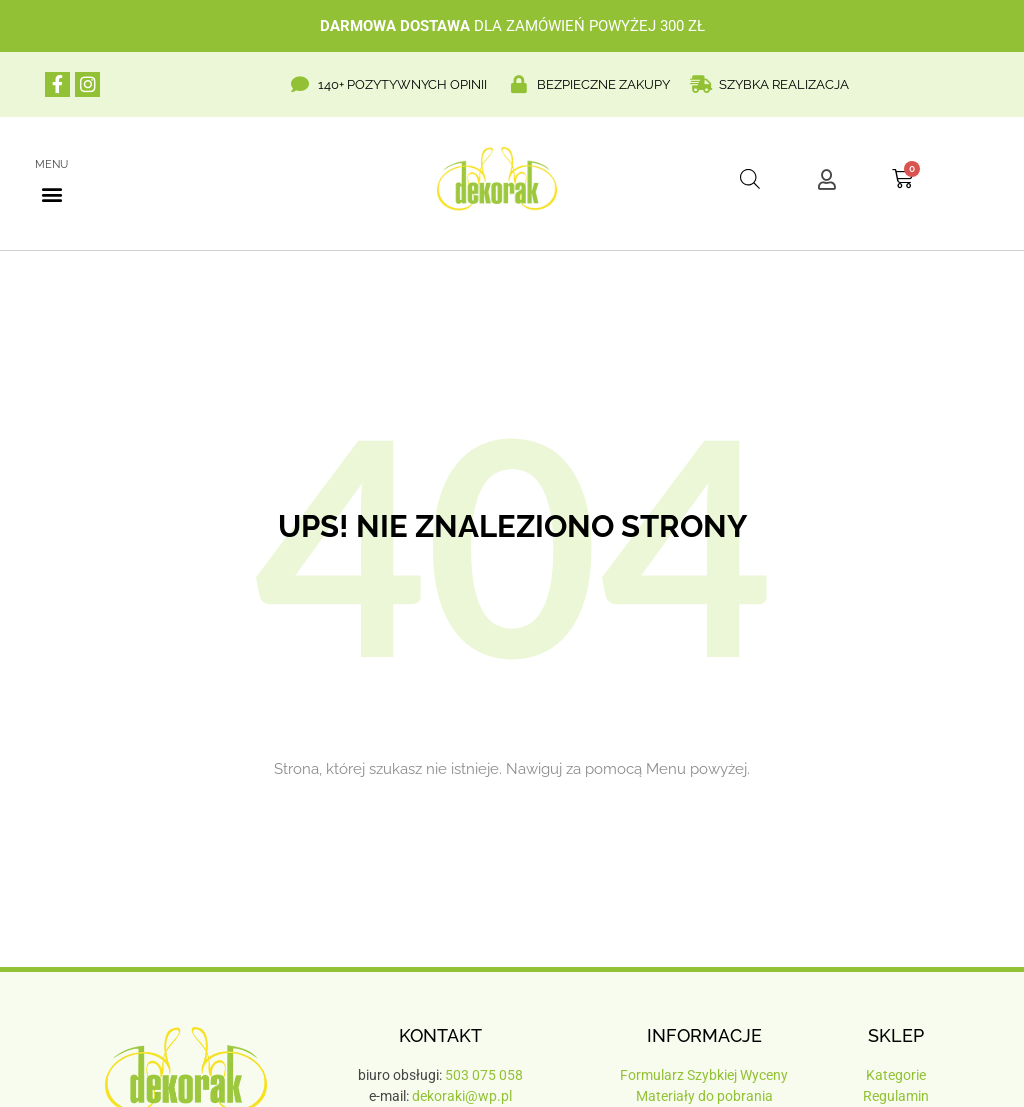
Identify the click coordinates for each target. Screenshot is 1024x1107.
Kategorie (896, 1075)
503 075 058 (484, 1075)
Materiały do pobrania (704, 1096)
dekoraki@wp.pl (462, 1096)
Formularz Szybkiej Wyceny (704, 1075)
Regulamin (896, 1096)
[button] (51, 193)
